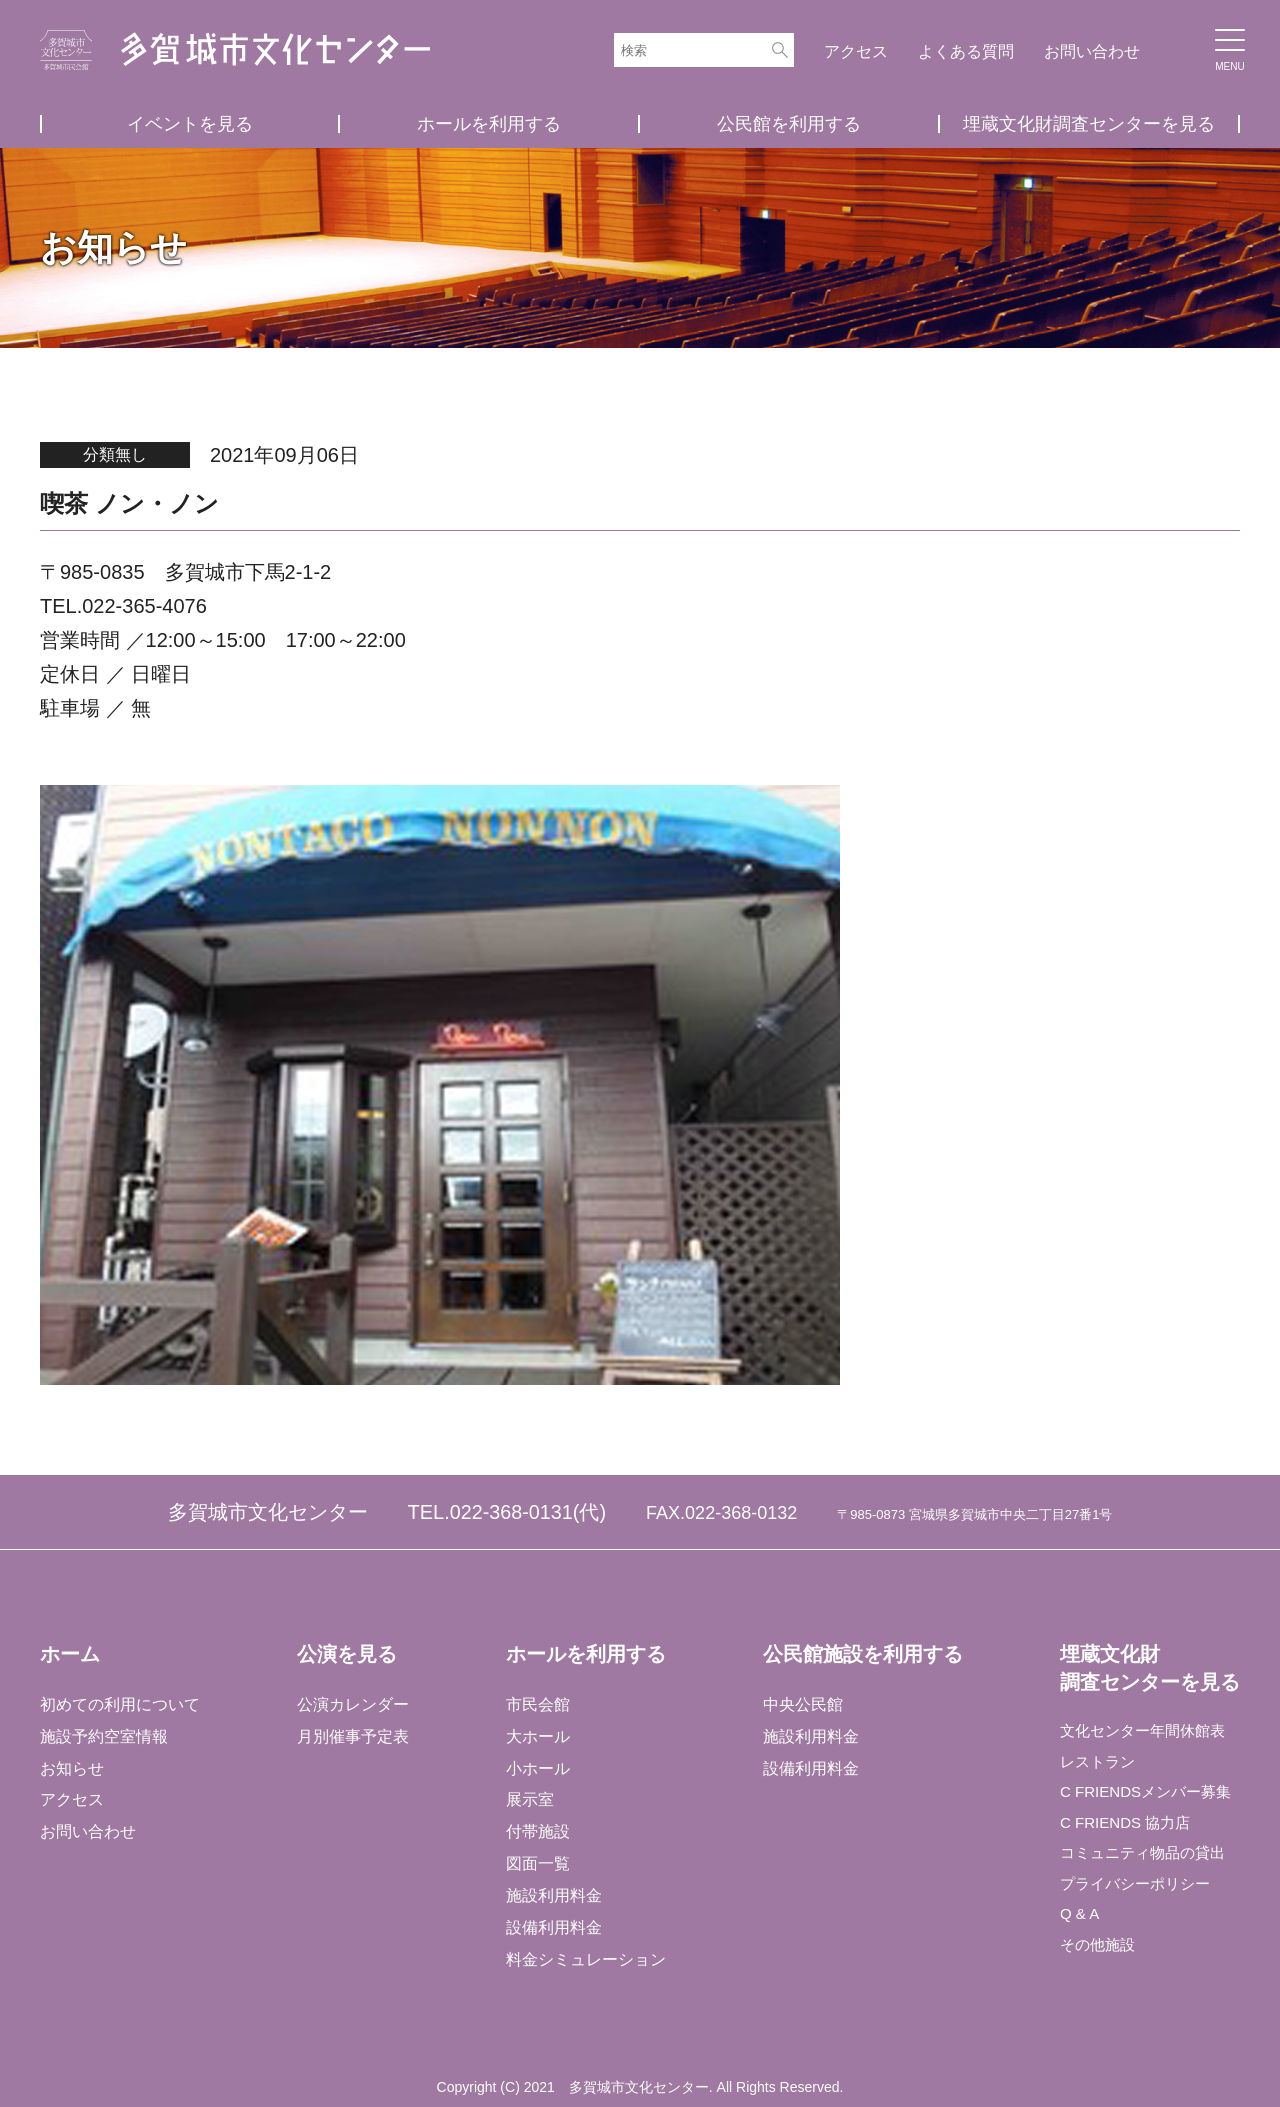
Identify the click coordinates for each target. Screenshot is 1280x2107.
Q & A (1079, 1923)
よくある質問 (966, 51)
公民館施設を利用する (861, 1654)
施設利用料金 (553, 1895)
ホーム (70, 1654)
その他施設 (1098, 1955)
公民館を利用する (789, 124)
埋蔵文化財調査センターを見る (1089, 124)
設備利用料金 (553, 1927)
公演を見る (346, 1654)
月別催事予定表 (352, 1735)
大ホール (537, 1735)
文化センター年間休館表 (1146, 1731)
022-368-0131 (511, 1512)
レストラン (1098, 1763)
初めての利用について (120, 1703)
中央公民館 (801, 1703)
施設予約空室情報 (104, 1735)
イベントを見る (190, 124)
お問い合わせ (1092, 51)
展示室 (529, 1799)
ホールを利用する (489, 124)
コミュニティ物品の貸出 (1146, 1859)
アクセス (856, 51)
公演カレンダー (352, 1703)
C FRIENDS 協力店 (1127, 1827)
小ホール (537, 1767)
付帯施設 (537, 1831)
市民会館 (537, 1703)
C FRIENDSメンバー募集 (1149, 1795)
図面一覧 (537, 1863)
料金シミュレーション (585, 1959)
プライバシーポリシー (1138, 1891)
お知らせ (72, 1767)
